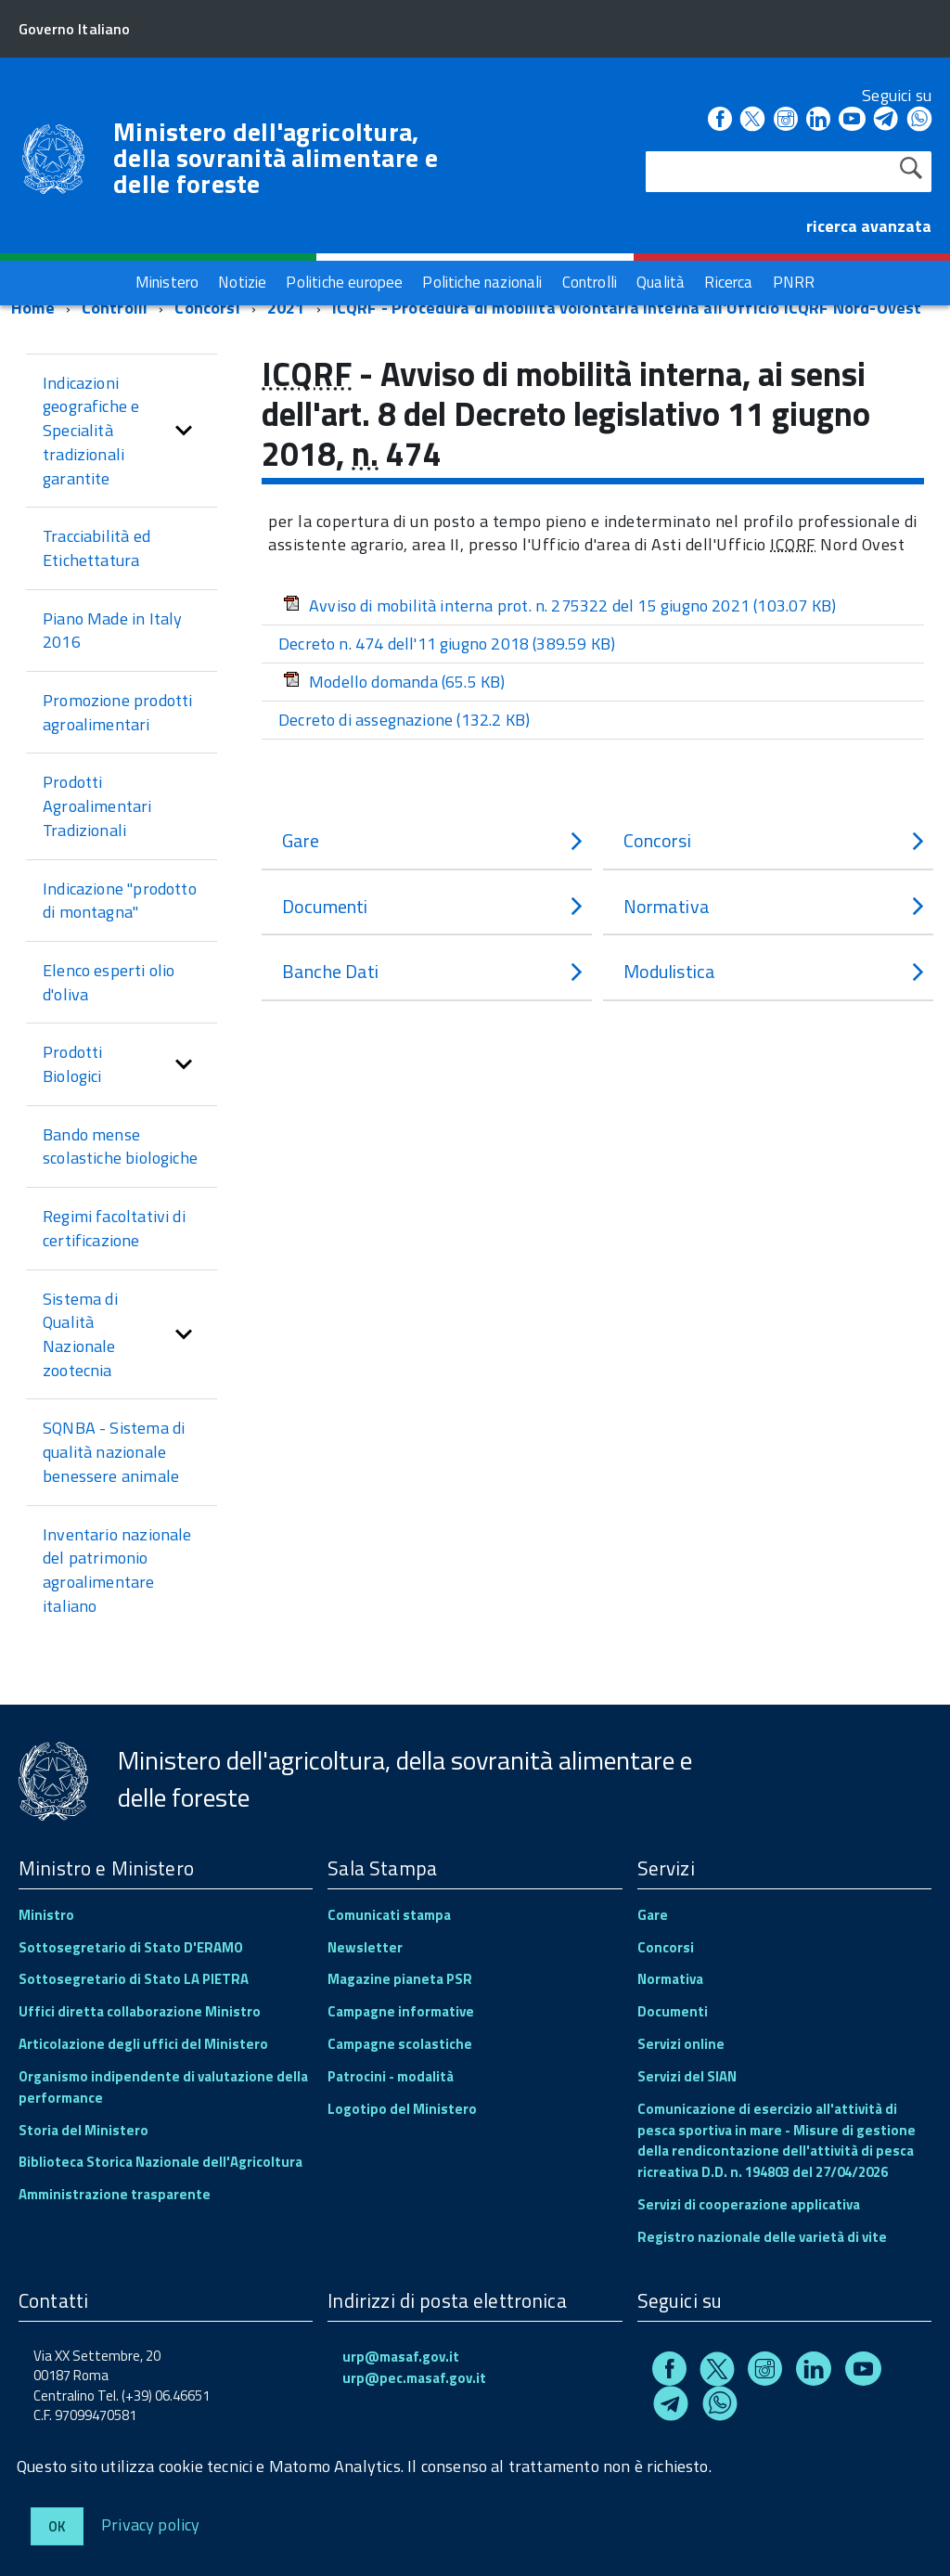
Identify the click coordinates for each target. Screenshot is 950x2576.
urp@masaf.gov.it (400, 2356)
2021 (286, 307)
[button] (183, 431)
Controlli (115, 307)
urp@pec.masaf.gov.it (414, 2378)
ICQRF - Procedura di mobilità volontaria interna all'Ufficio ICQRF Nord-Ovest (627, 307)
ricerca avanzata (868, 225)
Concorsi (206, 307)
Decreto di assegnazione (404, 719)
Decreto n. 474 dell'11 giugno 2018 (446, 643)
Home (33, 307)
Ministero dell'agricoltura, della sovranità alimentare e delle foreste (275, 158)
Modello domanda (394, 681)
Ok (57, 2526)
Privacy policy (150, 2523)
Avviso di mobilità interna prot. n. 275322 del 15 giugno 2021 (559, 605)
